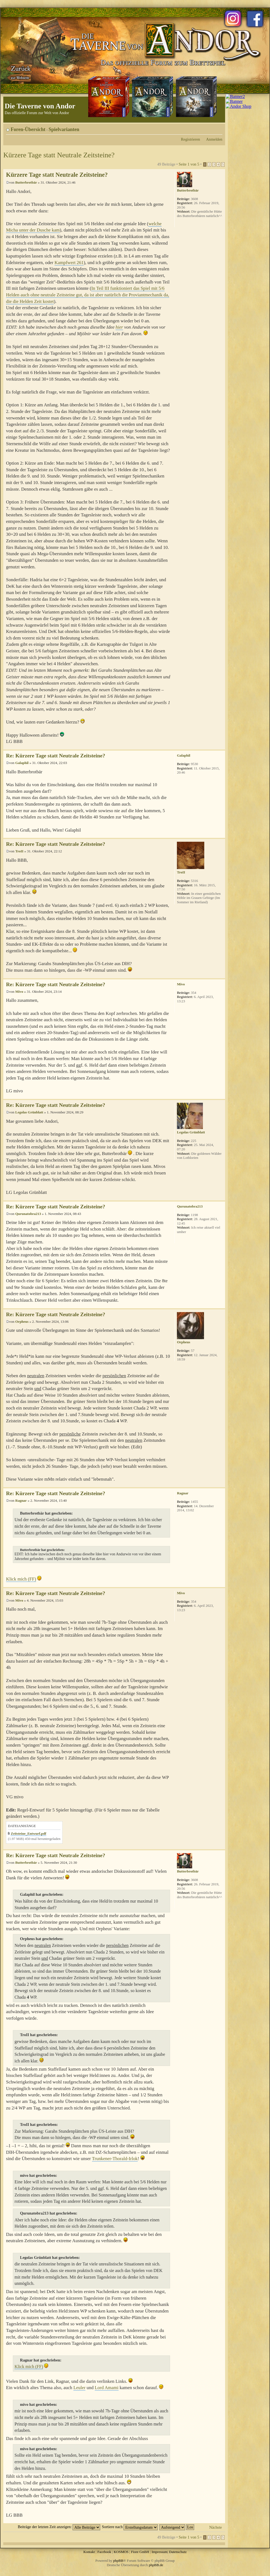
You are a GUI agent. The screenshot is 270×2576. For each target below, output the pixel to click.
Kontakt (89, 2552)
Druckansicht (210, 127)
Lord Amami (107, 2387)
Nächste (215, 2527)
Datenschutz (177, 2552)
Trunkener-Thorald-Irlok (115, 2158)
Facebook (104, 2552)
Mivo (19, 991)
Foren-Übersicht (28, 129)
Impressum (160, 2552)
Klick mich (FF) (21, 1579)
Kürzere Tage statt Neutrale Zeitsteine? (58, 155)
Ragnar (21, 1500)
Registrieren (190, 139)
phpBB (118, 2560)
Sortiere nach (130, 2527)
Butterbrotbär (26, 182)
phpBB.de (156, 2565)
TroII (19, 851)
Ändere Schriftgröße (218, 127)
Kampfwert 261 (69, 262)
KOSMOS (121, 2552)
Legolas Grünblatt (29, 1112)
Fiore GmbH (140, 2552)
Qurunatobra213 (28, 1214)
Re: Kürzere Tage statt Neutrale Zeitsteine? (55, 756)
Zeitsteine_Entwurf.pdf (28, 1833)
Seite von (189, 164)
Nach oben (220, 746)
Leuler (79, 2387)
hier (119, 327)
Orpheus (21, 1321)
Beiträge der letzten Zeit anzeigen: (59, 2527)
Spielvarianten (64, 129)
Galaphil (21, 763)
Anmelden (214, 139)
